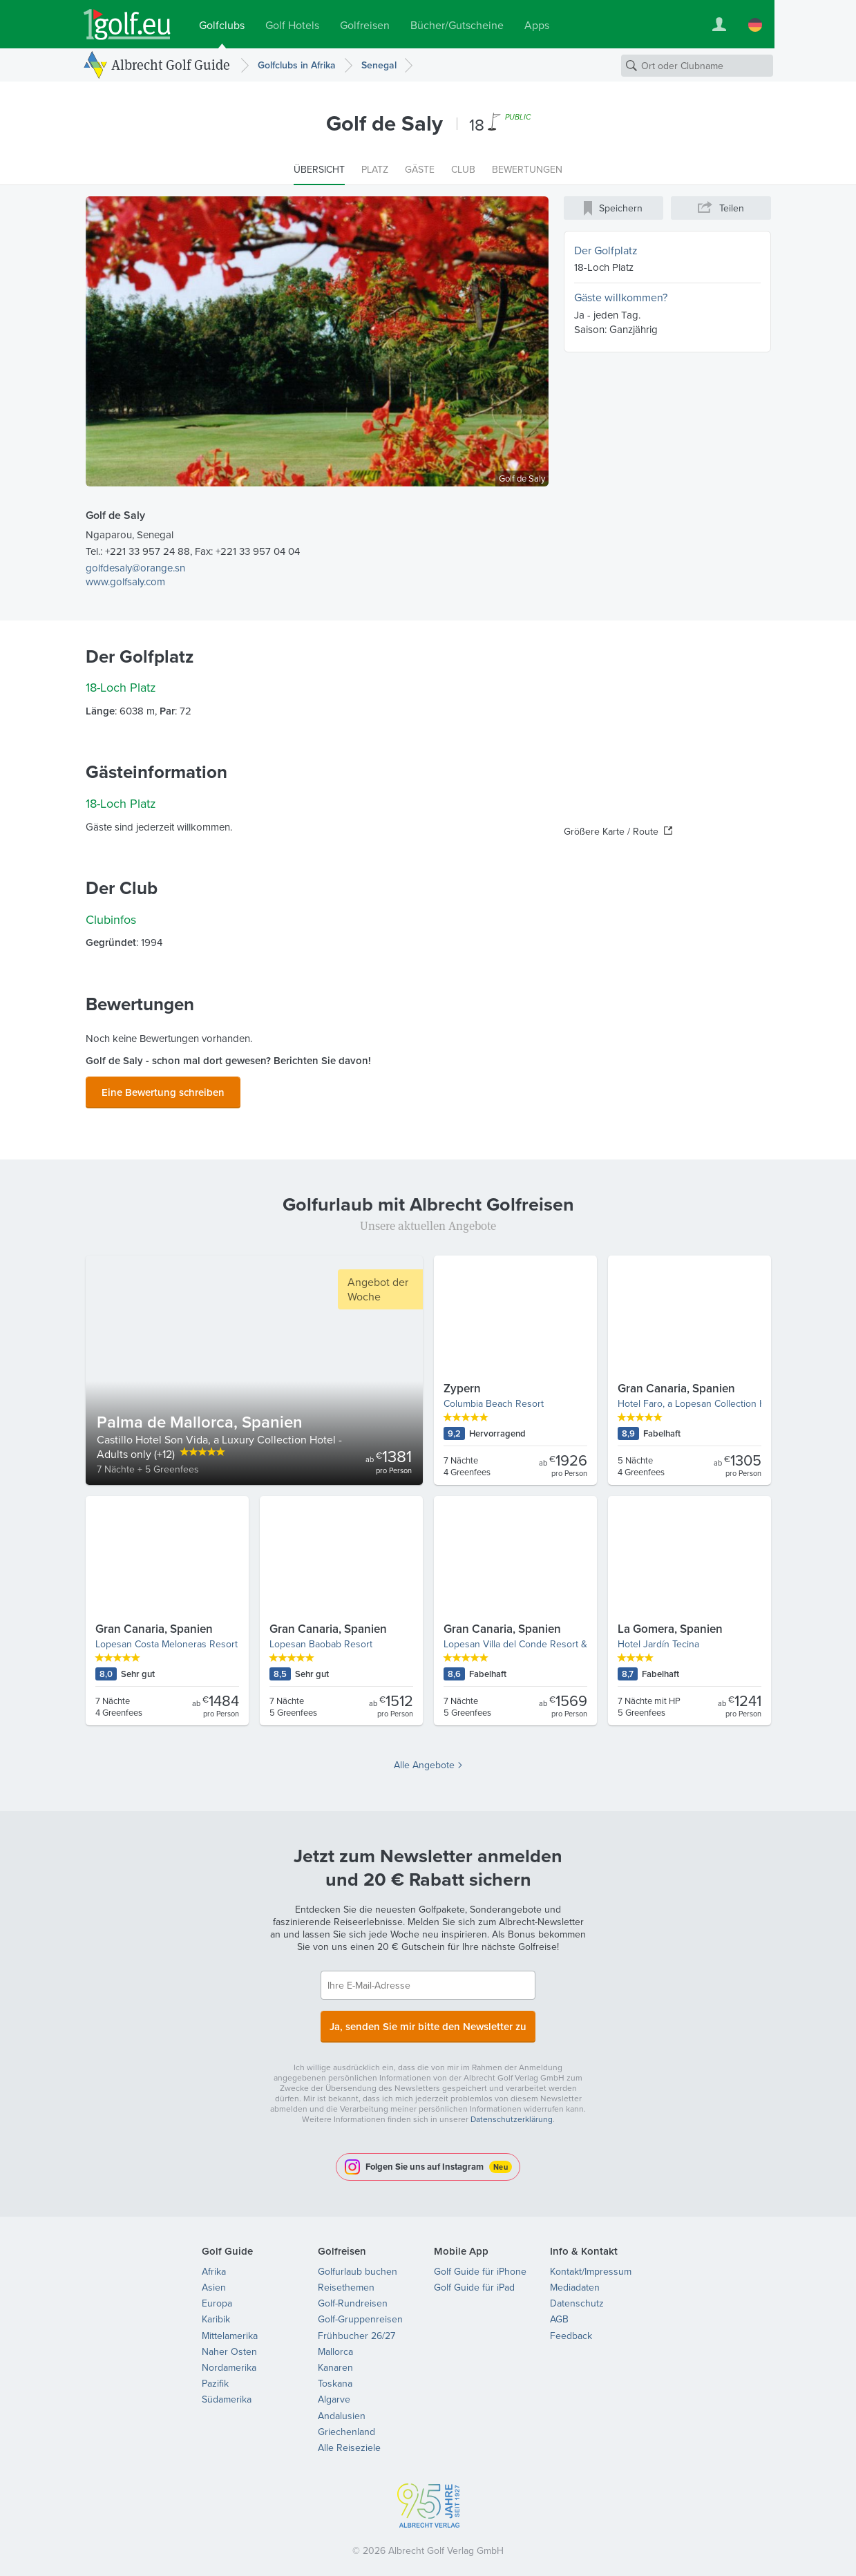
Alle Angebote (424, 1760)
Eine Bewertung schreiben (163, 1090)
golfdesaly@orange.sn (135, 567)
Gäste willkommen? (620, 297)
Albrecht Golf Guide (170, 64)
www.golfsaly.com (125, 581)
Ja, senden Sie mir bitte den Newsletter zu (428, 2020)
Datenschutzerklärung (511, 2110)
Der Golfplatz (606, 250)
